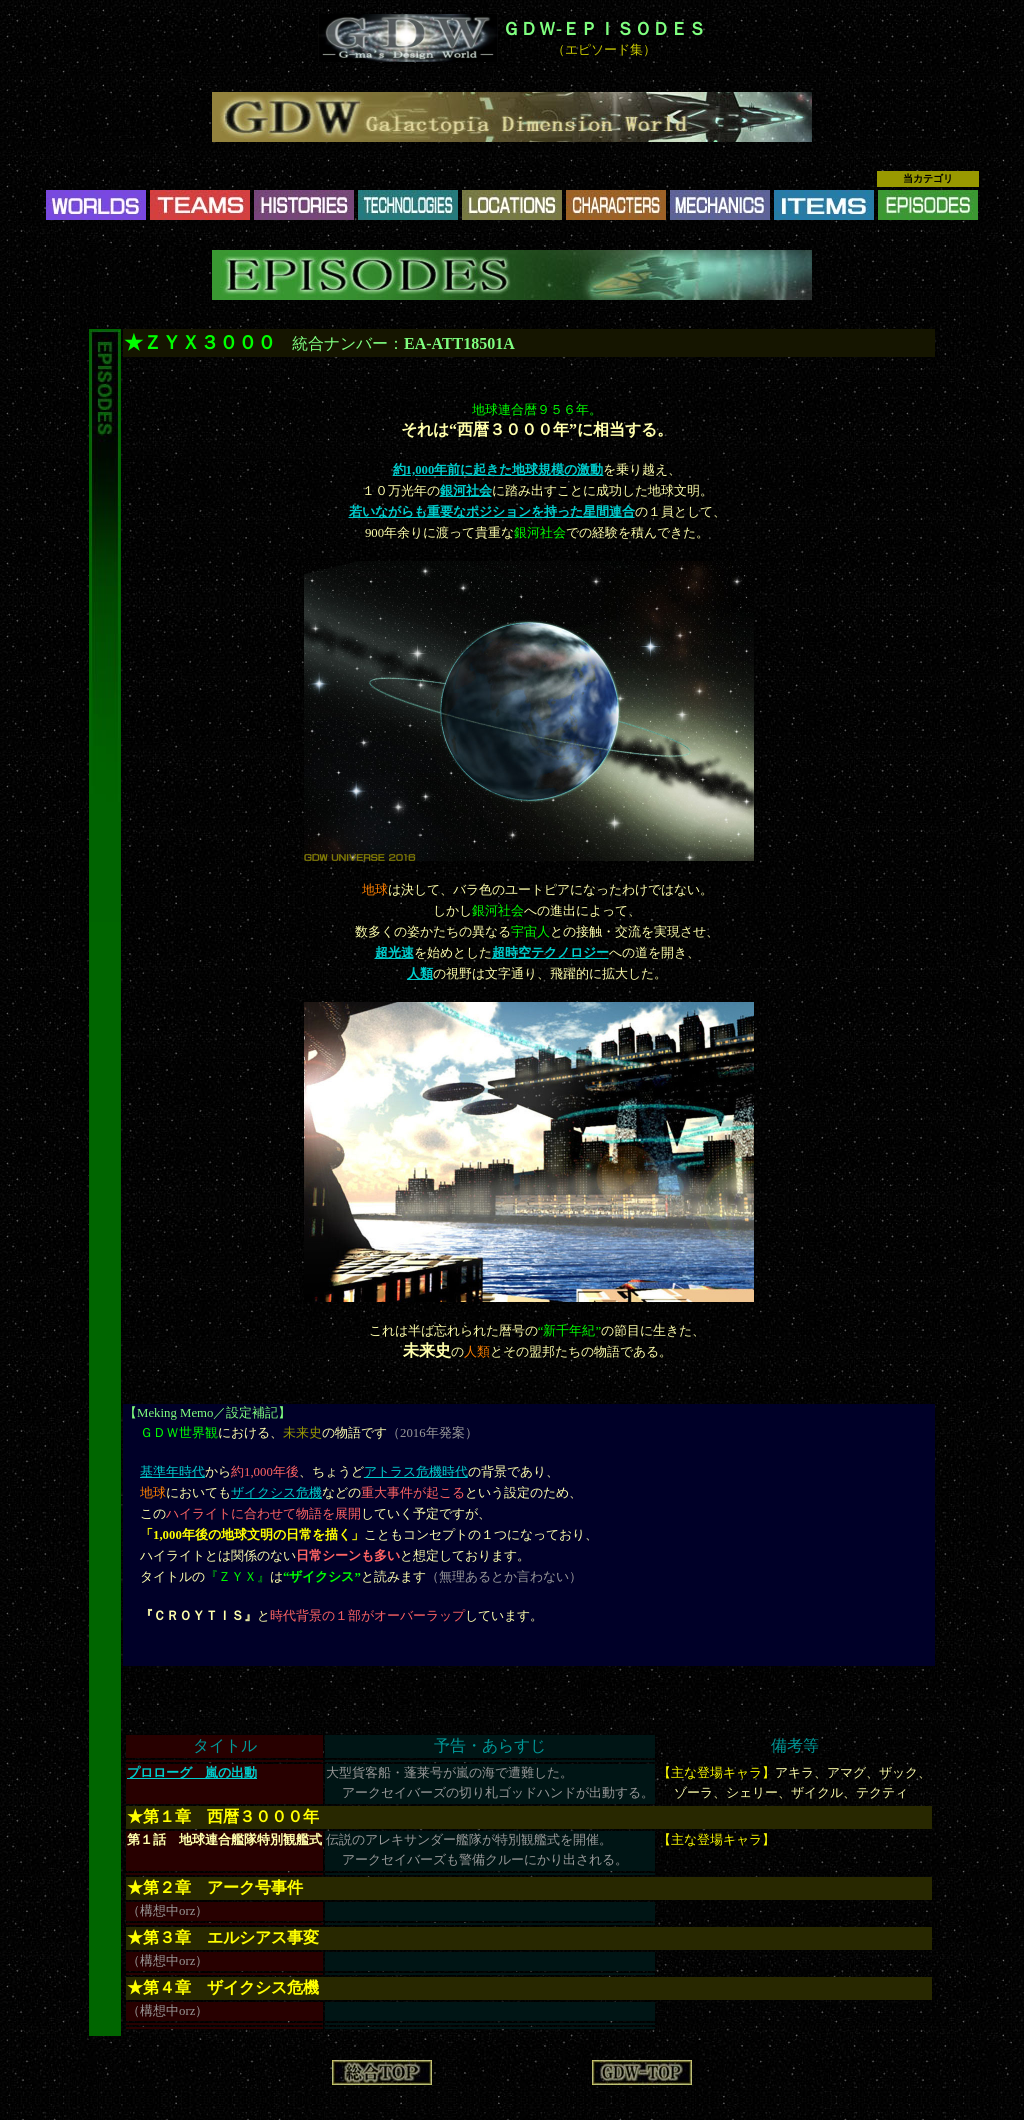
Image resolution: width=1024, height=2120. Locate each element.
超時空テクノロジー (550, 953)
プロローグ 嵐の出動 (192, 1773)
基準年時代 (172, 1472)
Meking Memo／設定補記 (207, 1413)
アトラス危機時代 (416, 1472)
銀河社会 (466, 491)
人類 (420, 974)
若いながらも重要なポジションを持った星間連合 (492, 512)
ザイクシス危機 (276, 1493)
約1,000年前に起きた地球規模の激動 (498, 470)
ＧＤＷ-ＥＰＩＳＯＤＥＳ (604, 29)
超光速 (394, 953)
